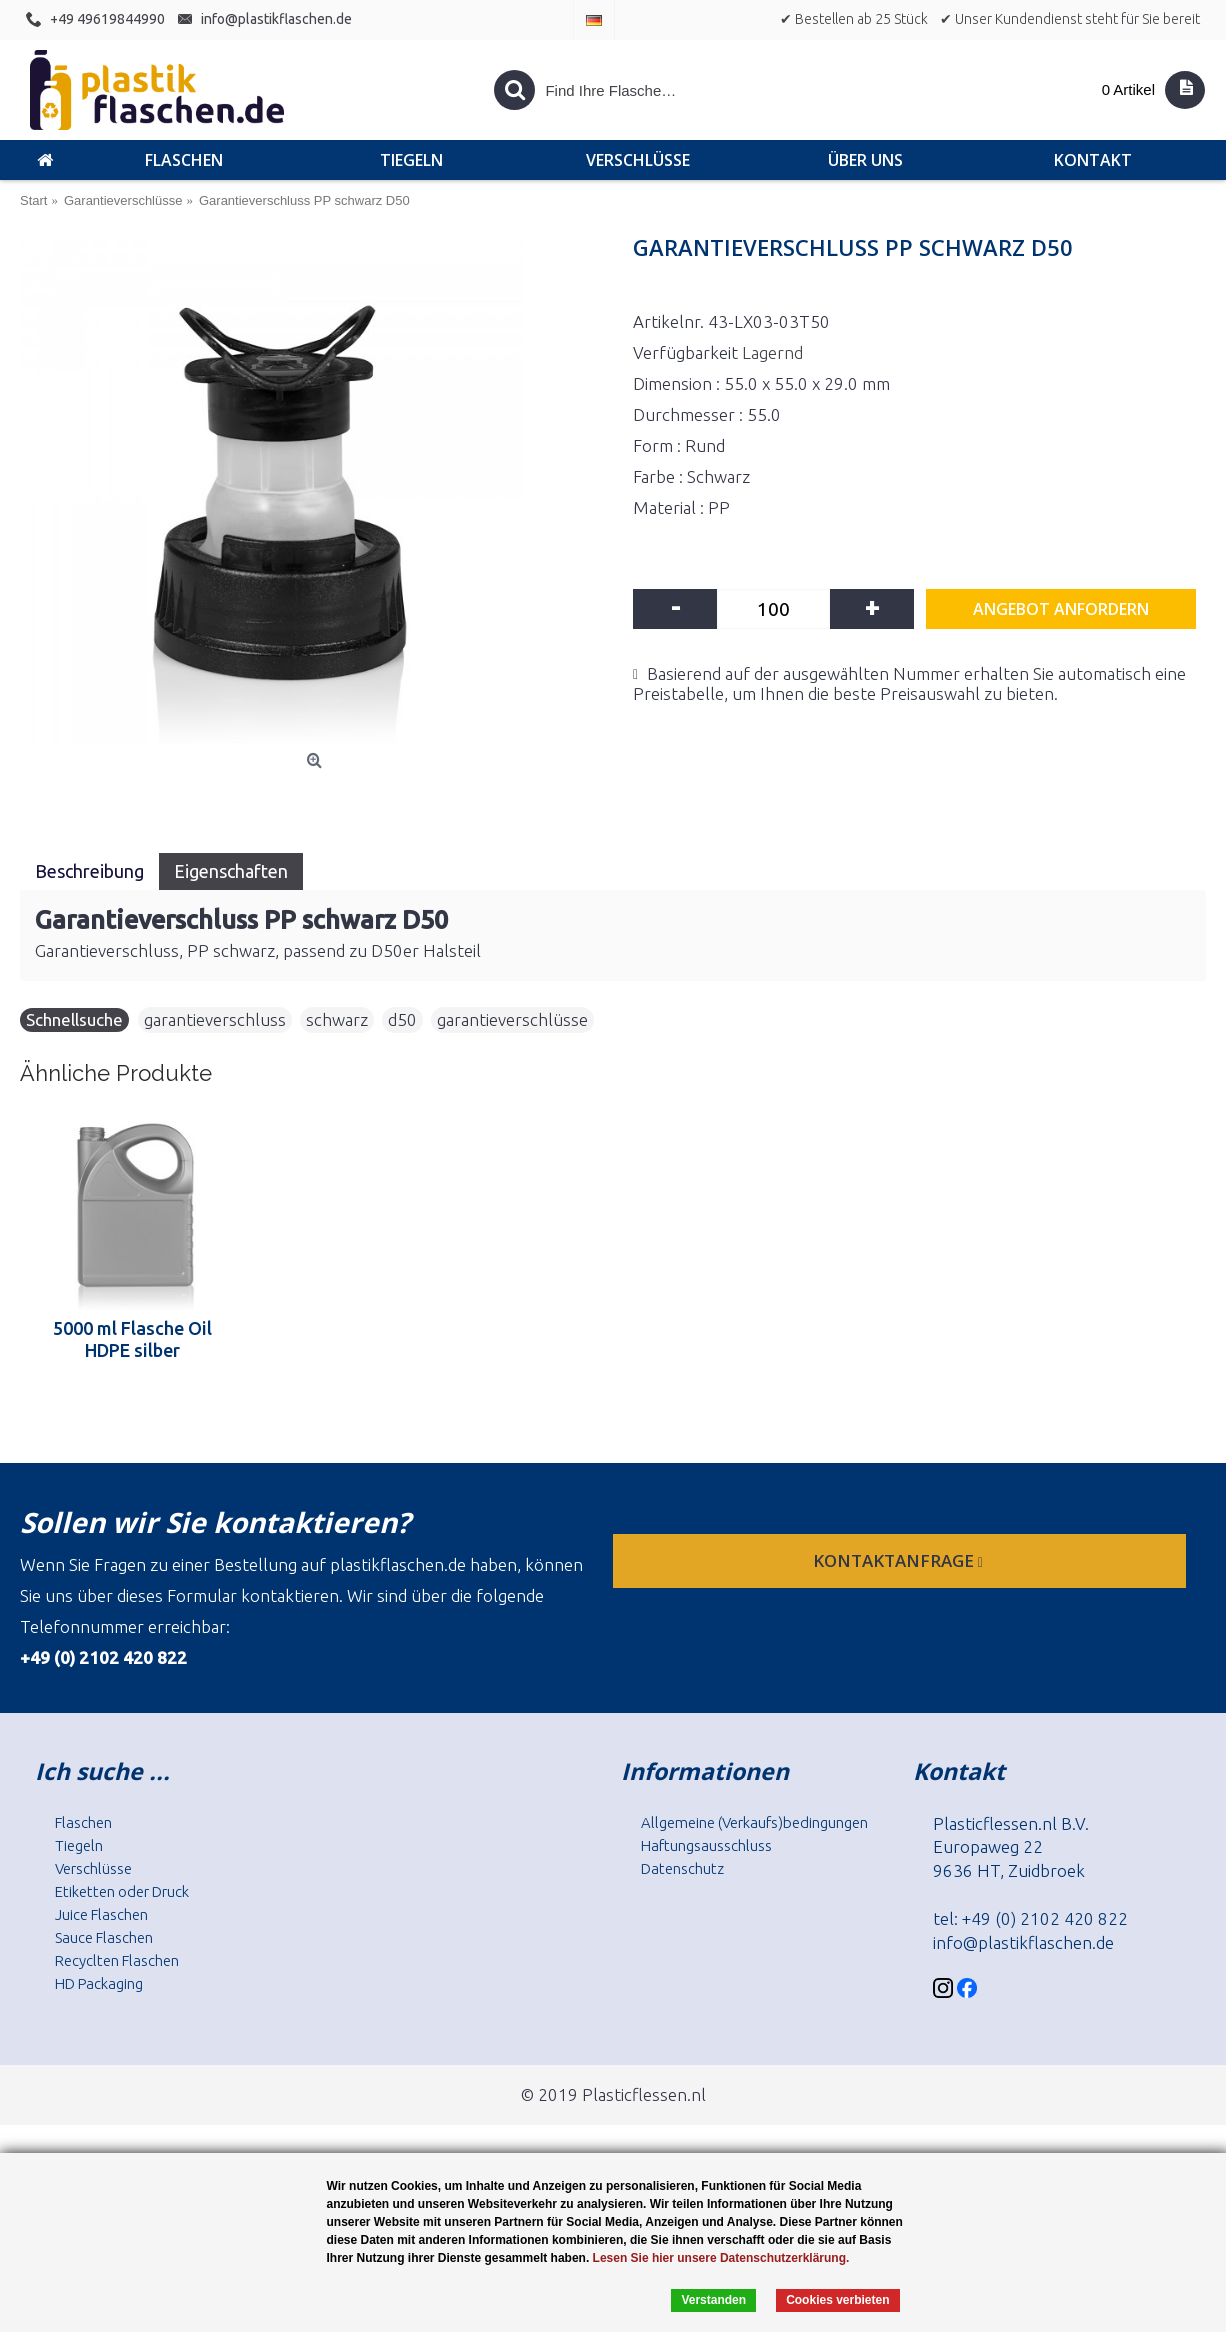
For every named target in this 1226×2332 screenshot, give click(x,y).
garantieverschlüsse (512, 1019)
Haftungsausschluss (706, 1845)
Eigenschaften (231, 871)
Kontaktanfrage (900, 1560)
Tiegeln (79, 1845)
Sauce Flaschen (104, 1937)
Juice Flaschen (101, 1914)
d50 (402, 1019)
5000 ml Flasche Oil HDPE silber (132, 1339)
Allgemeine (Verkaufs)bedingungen (754, 1822)
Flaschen (83, 1822)
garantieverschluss (215, 1019)
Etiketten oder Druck (122, 1891)
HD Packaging (99, 1983)
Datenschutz (682, 1868)
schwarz (337, 1019)
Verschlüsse (93, 1868)
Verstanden (713, 2300)
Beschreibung (89, 871)
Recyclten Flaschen (117, 1960)
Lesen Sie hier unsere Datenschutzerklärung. (721, 2258)
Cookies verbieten (837, 2300)
